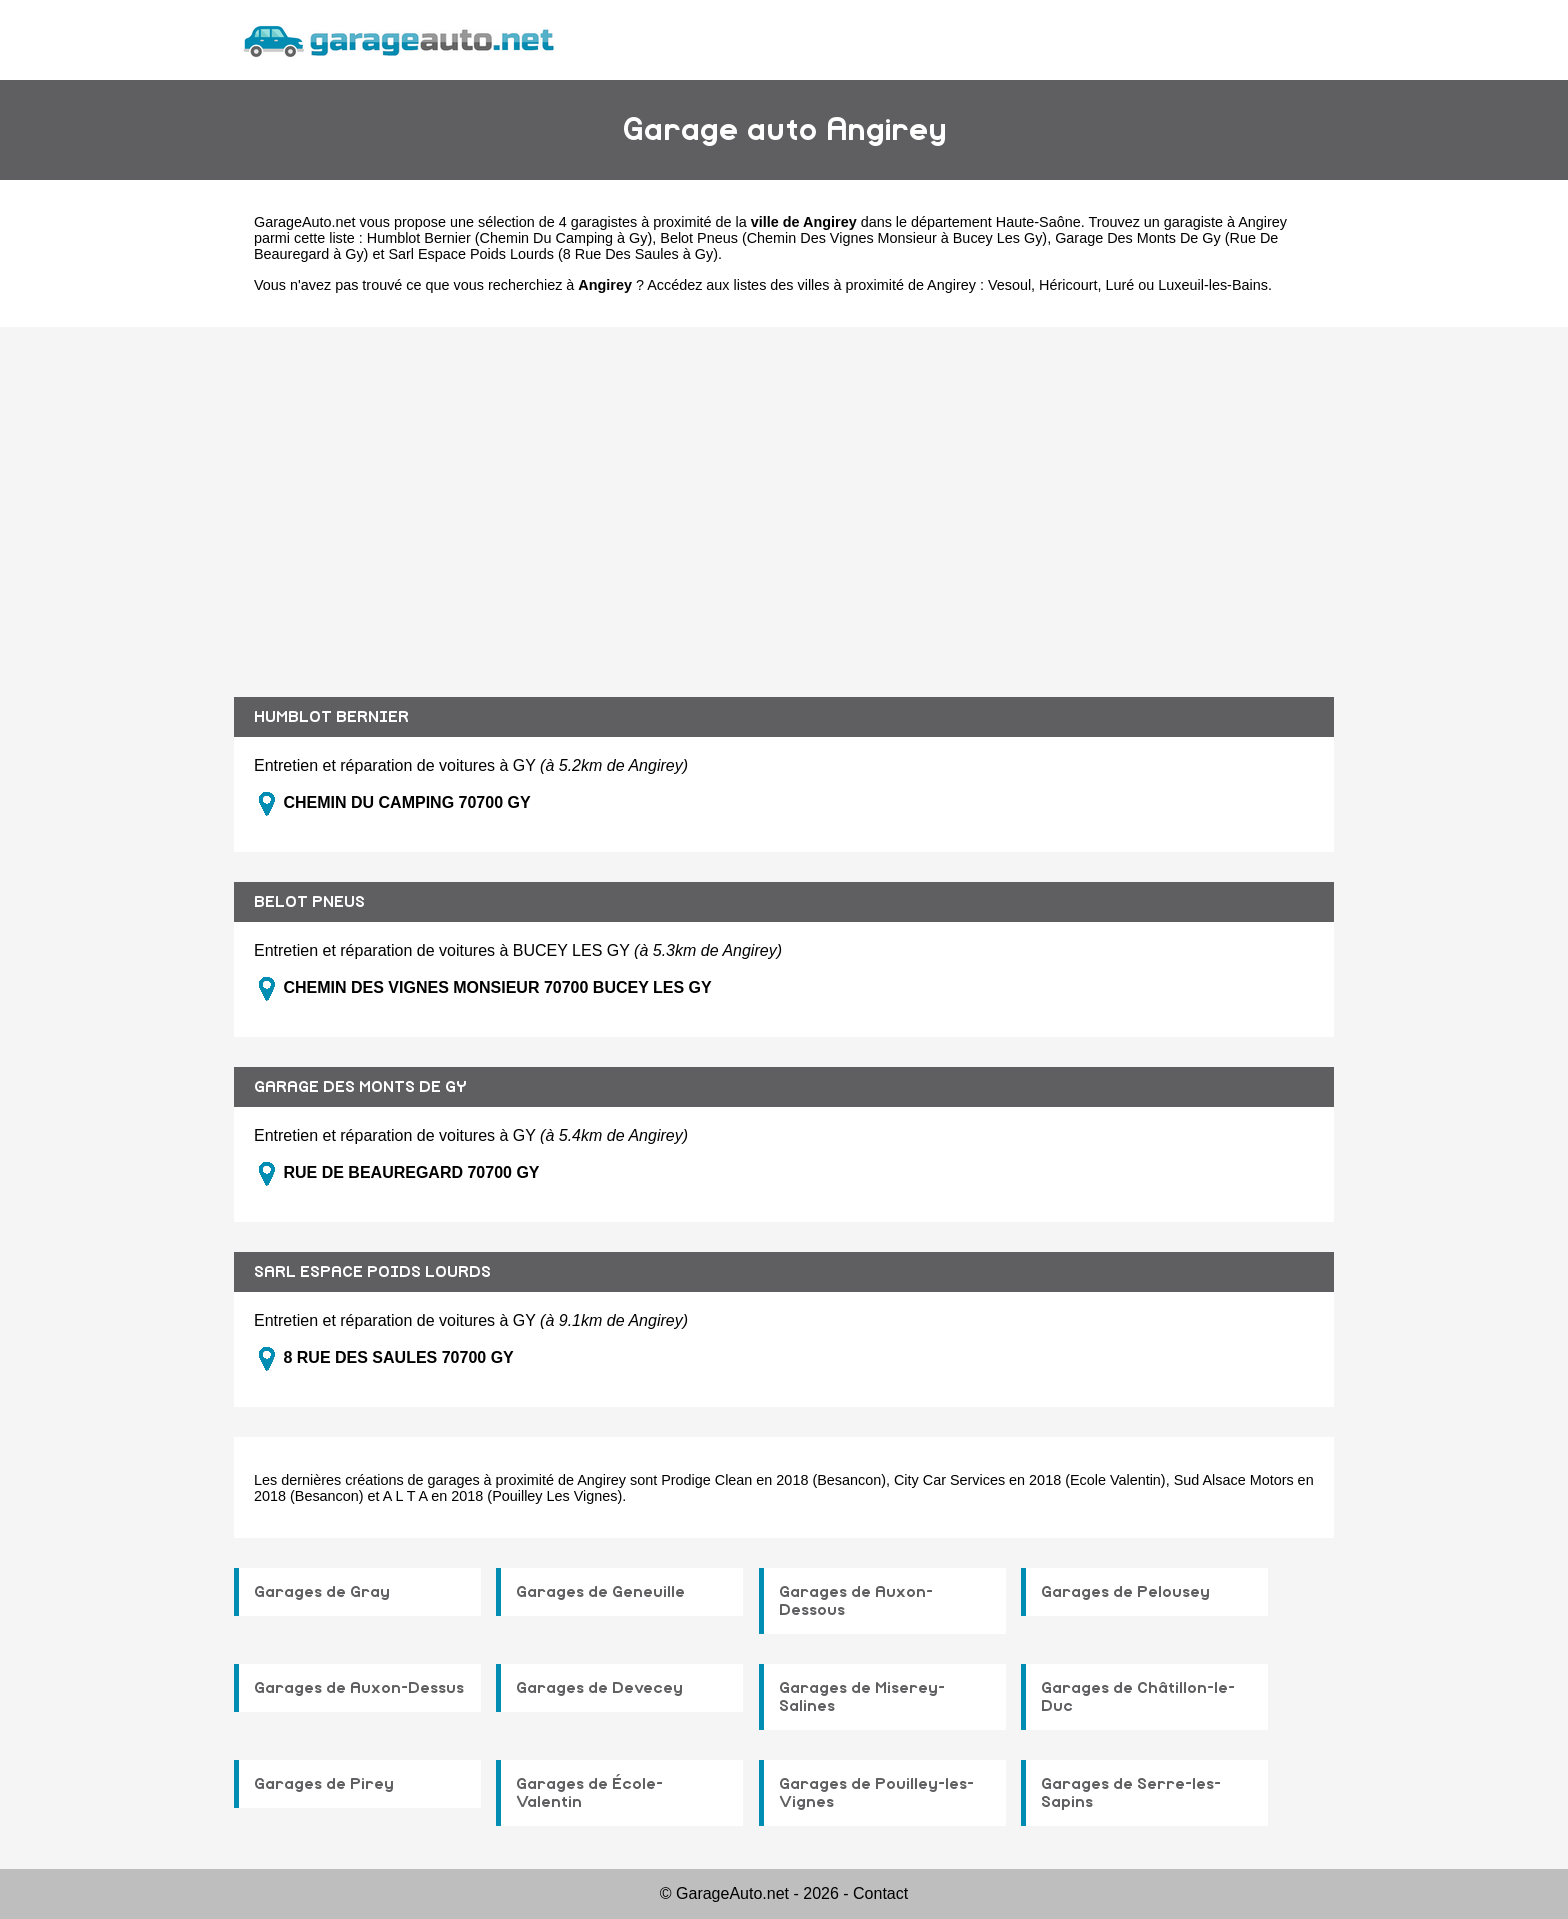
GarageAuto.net (305, 222)
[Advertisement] (784, 497)
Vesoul (1009, 285)
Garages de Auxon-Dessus (359, 1688)
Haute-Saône (1038, 222)
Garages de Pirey (324, 1784)
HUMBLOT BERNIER (331, 717)
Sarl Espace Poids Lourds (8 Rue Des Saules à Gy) (553, 254)
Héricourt (1068, 285)
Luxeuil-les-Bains (1213, 285)
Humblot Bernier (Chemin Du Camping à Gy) (510, 238)
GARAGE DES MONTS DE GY (360, 1087)
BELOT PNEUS (309, 902)
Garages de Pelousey (1125, 1592)
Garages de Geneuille (600, 1592)
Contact (880, 1893)
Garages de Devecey (599, 1688)
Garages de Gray (322, 1592)
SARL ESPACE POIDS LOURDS (372, 1272)
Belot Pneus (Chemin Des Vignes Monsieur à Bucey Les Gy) (853, 238)
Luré (1120, 285)
